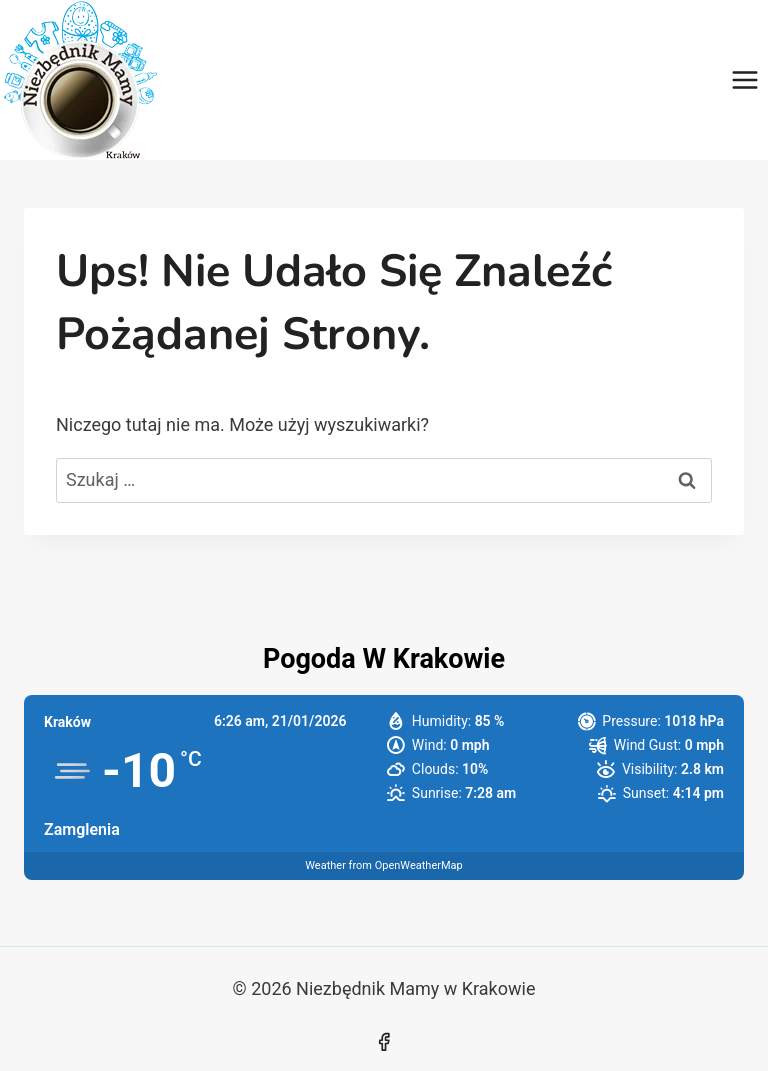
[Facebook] (384, 1042)
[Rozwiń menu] (744, 79)
